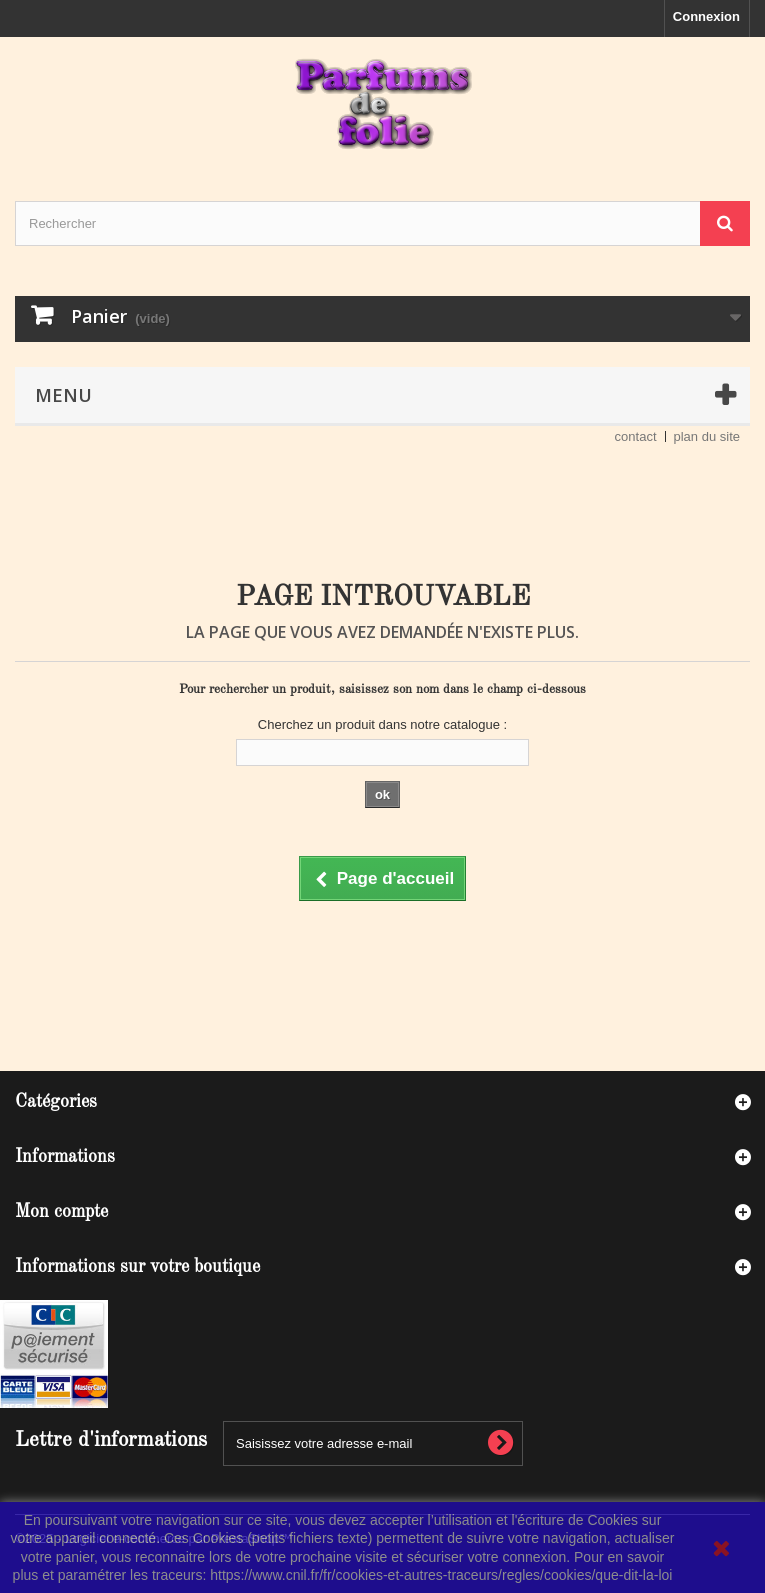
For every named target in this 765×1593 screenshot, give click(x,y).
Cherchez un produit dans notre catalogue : (382, 724)
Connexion (706, 16)
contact (636, 436)
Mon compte (61, 1212)
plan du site (707, 436)
